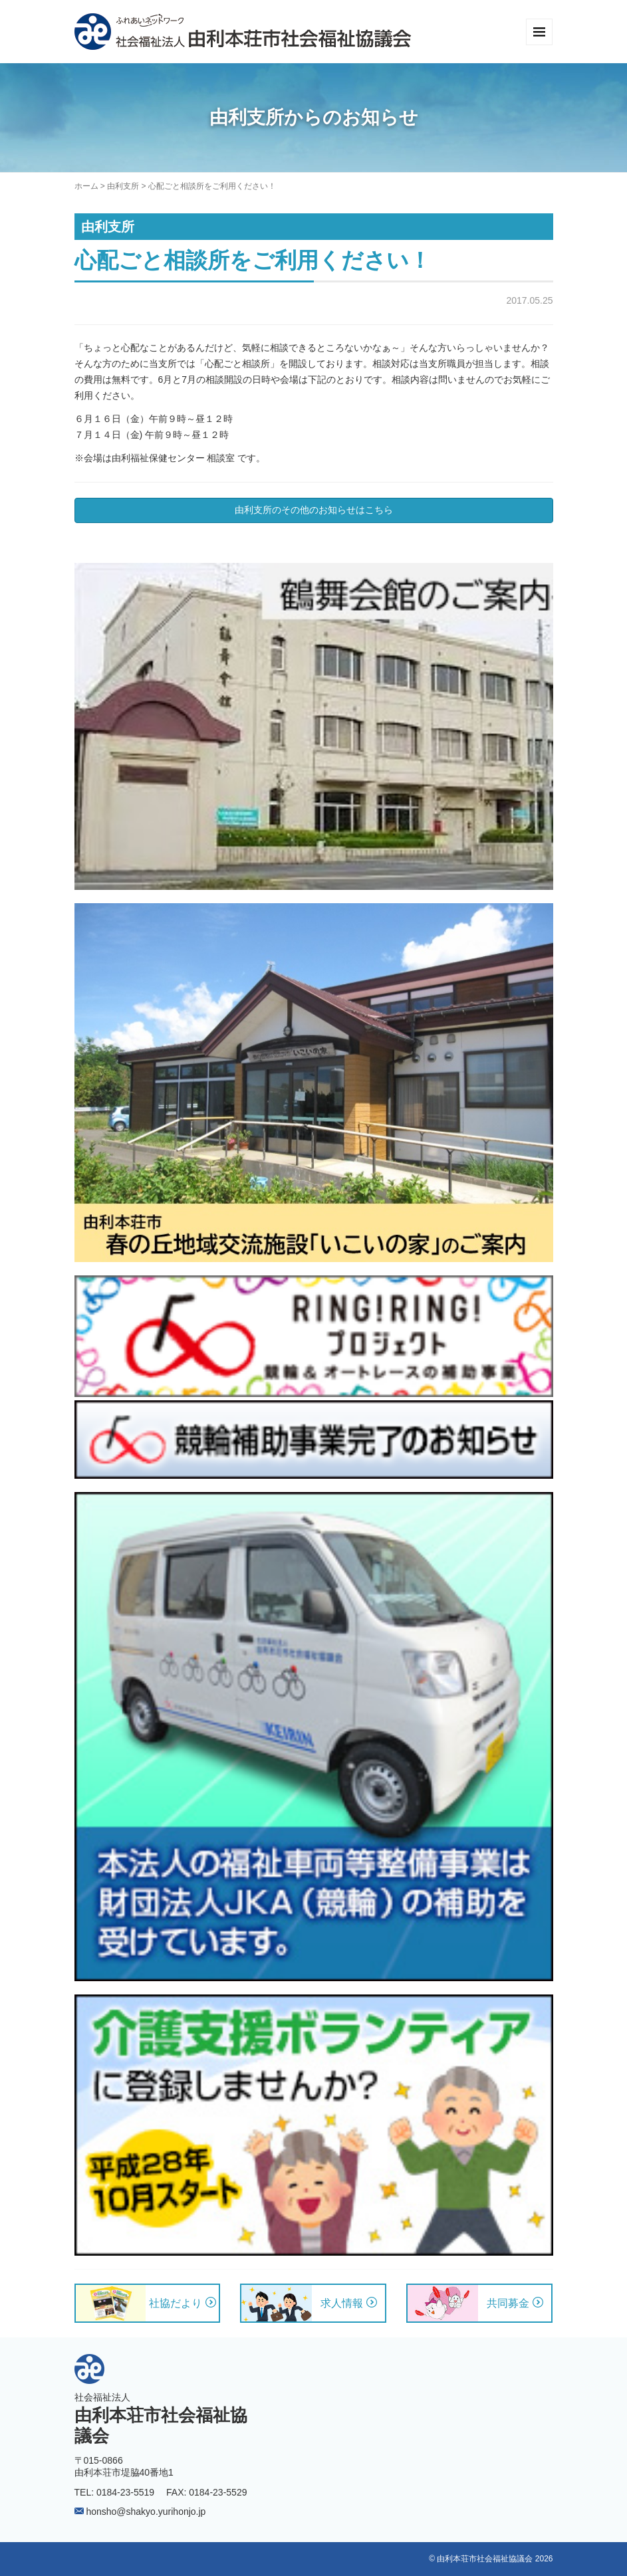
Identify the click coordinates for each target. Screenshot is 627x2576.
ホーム (86, 186)
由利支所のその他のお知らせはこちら (314, 509)
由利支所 (123, 186)
